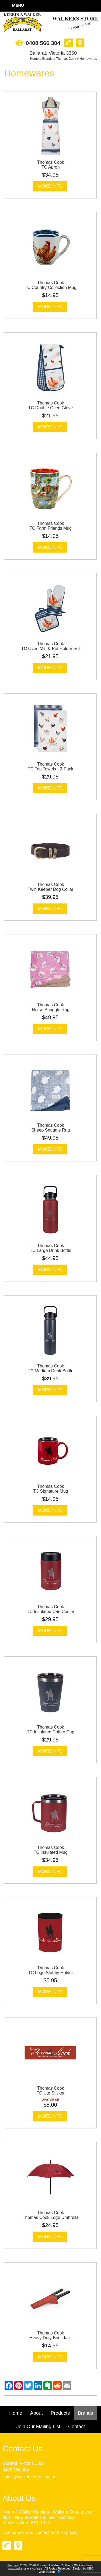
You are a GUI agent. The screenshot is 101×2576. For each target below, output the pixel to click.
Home (34, 59)
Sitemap (12, 2565)
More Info (50, 186)
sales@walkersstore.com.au (29, 2476)
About (36, 2413)
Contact (76, 2426)
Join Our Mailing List (38, 2426)
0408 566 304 (15, 2470)
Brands (47, 59)
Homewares (88, 59)
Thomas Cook (66, 59)
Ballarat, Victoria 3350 (23, 2463)
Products (60, 2413)
